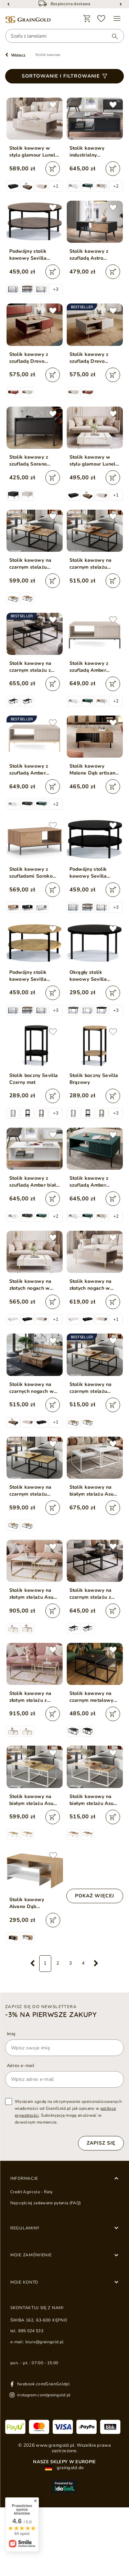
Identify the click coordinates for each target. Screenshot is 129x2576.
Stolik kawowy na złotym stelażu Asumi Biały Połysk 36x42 (34, 1594)
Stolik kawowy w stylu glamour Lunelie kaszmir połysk (34, 152)
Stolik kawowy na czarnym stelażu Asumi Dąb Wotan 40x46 (30, 564)
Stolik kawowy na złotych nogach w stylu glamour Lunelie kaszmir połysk (94, 1285)
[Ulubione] (101, 18)
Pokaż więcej (94, 1896)
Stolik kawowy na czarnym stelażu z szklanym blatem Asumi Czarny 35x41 (93, 1594)
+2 (116, 186)
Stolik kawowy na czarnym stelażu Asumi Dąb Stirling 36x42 (91, 564)
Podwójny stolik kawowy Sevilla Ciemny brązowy (29, 255)
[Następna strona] (96, 1963)
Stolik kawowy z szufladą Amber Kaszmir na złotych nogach (31, 770)
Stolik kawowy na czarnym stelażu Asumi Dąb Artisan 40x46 (31, 1491)
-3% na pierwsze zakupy (51, 2014)
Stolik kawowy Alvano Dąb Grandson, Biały (27, 1903)
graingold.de (64, 2468)
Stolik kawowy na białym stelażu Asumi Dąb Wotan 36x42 (94, 1800)
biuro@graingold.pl (44, 2341)
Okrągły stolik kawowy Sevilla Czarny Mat (88, 976)
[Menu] (117, 18)
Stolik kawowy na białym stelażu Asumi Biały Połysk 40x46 (94, 1491)
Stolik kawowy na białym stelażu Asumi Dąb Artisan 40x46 (34, 1800)
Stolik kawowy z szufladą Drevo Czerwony (29, 358)
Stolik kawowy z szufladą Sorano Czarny (29, 461)
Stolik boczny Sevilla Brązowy (93, 1079)
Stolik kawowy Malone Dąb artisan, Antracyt (93, 770)
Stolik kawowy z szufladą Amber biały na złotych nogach (34, 1182)
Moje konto (24, 2282)
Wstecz (18, 55)
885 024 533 (30, 2330)
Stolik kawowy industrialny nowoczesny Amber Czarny (92, 152)
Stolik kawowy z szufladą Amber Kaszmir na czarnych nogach (93, 667)
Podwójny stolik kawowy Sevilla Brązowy (28, 976)
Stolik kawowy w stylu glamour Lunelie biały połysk (94, 461)
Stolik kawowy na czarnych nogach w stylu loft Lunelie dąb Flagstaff (34, 1388)
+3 (55, 289)
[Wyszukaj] (111, 36)
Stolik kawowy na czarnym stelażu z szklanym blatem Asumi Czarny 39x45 (33, 667)
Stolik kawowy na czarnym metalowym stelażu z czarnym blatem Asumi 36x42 (93, 1697)
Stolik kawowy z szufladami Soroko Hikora (31, 873)
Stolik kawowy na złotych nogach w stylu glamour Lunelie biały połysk (34, 1285)
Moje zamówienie (31, 2255)
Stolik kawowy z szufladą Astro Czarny (89, 255)
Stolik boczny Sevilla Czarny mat (33, 1079)
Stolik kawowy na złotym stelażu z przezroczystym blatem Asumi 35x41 (33, 1697)
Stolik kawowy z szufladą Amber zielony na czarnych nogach (92, 1182)
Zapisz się (101, 2143)
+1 (55, 186)
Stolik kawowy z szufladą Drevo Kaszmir (89, 358)
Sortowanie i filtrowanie (61, 76)
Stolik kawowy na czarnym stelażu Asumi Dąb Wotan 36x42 (90, 1388)
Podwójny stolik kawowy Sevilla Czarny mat (88, 873)
